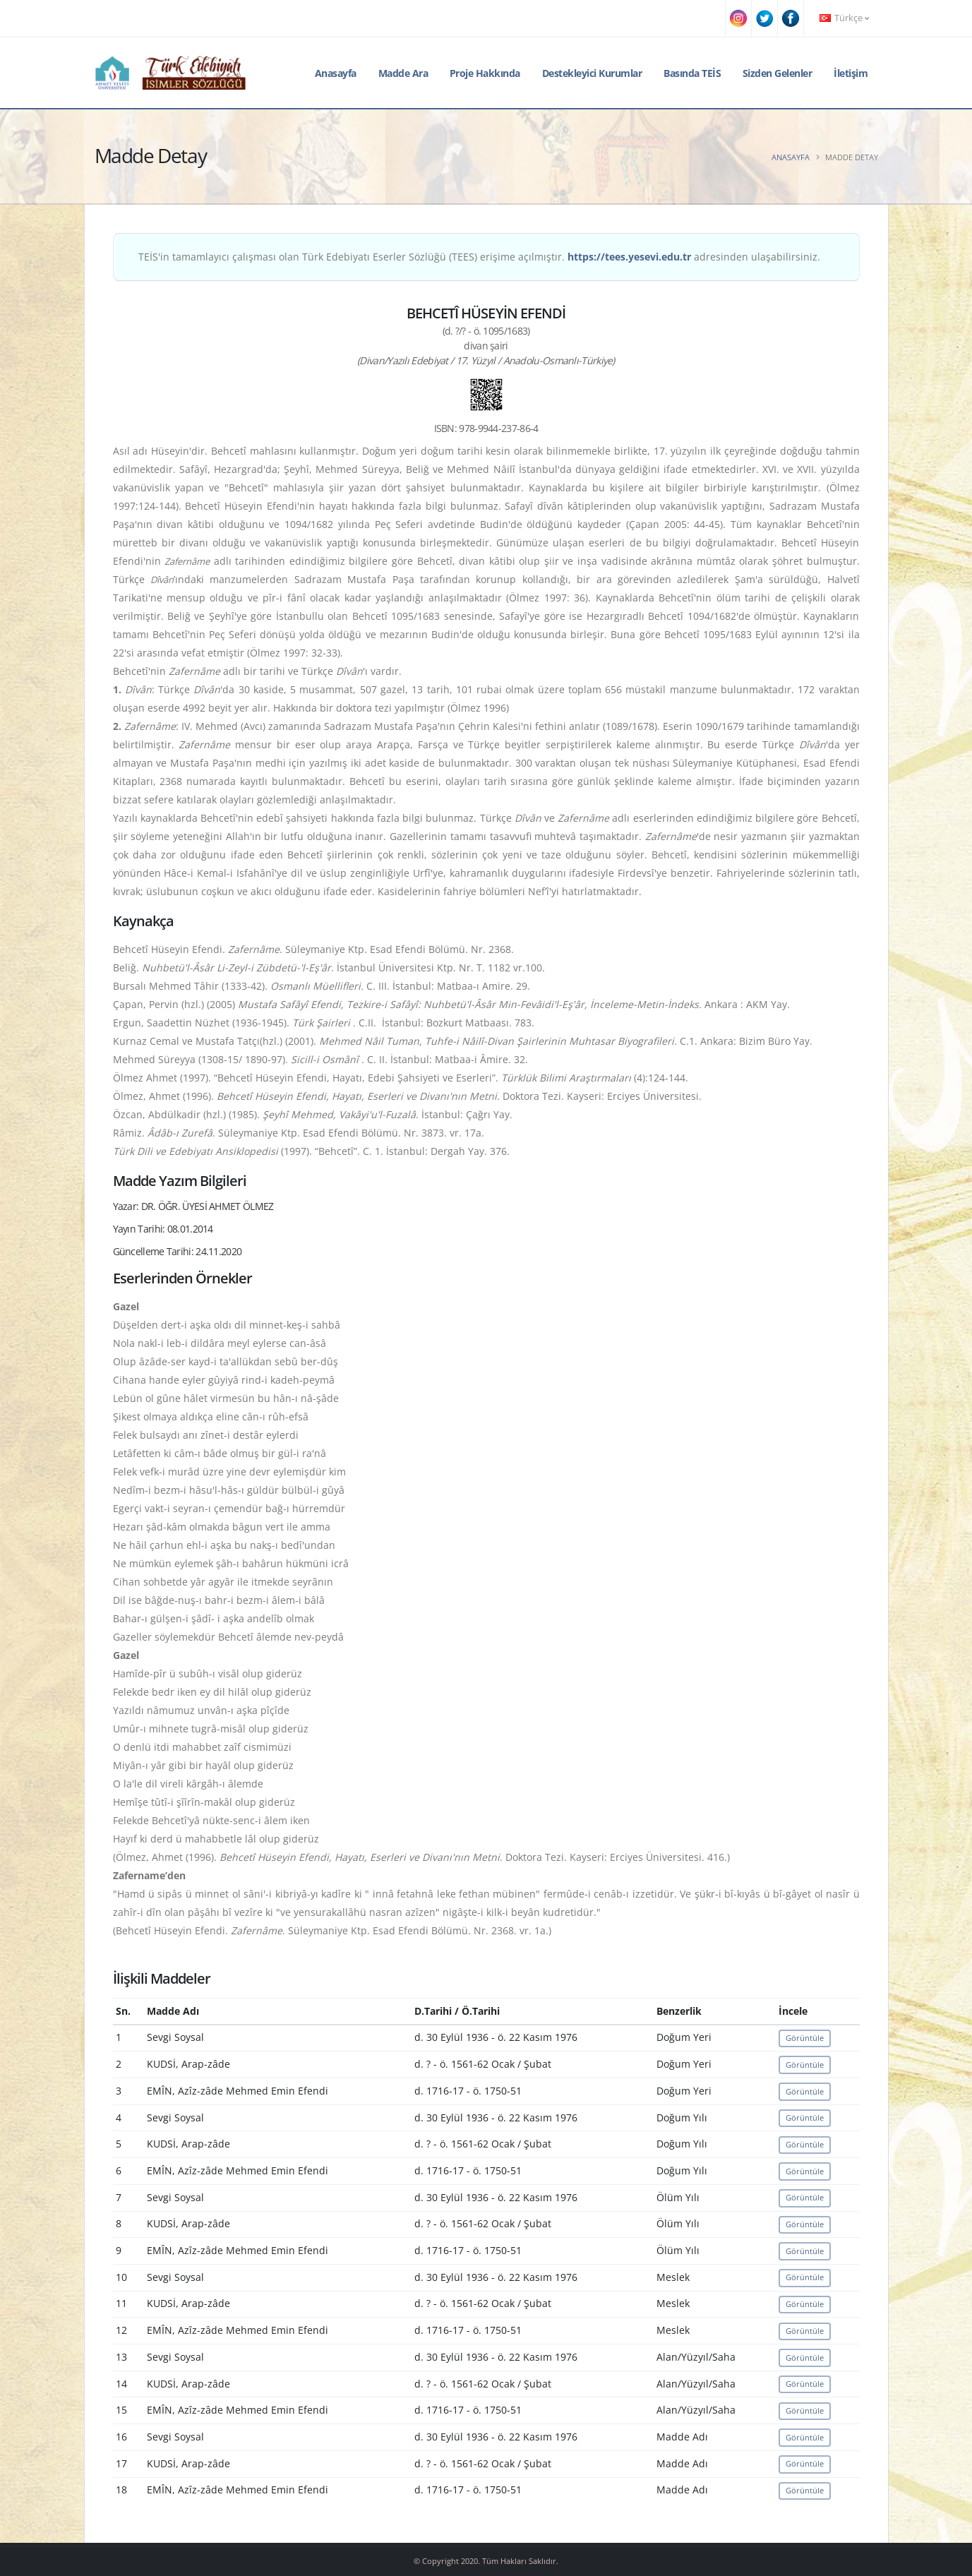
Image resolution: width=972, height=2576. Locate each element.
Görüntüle (805, 2037)
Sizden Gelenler (777, 73)
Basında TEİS (692, 73)
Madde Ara (403, 73)
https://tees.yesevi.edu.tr (629, 256)
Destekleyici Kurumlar (592, 73)
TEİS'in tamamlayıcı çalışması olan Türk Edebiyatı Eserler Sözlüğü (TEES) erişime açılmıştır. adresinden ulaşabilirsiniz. (479, 256)
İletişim (851, 73)
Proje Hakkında (485, 73)
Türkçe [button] (844, 18)
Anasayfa (335, 73)
